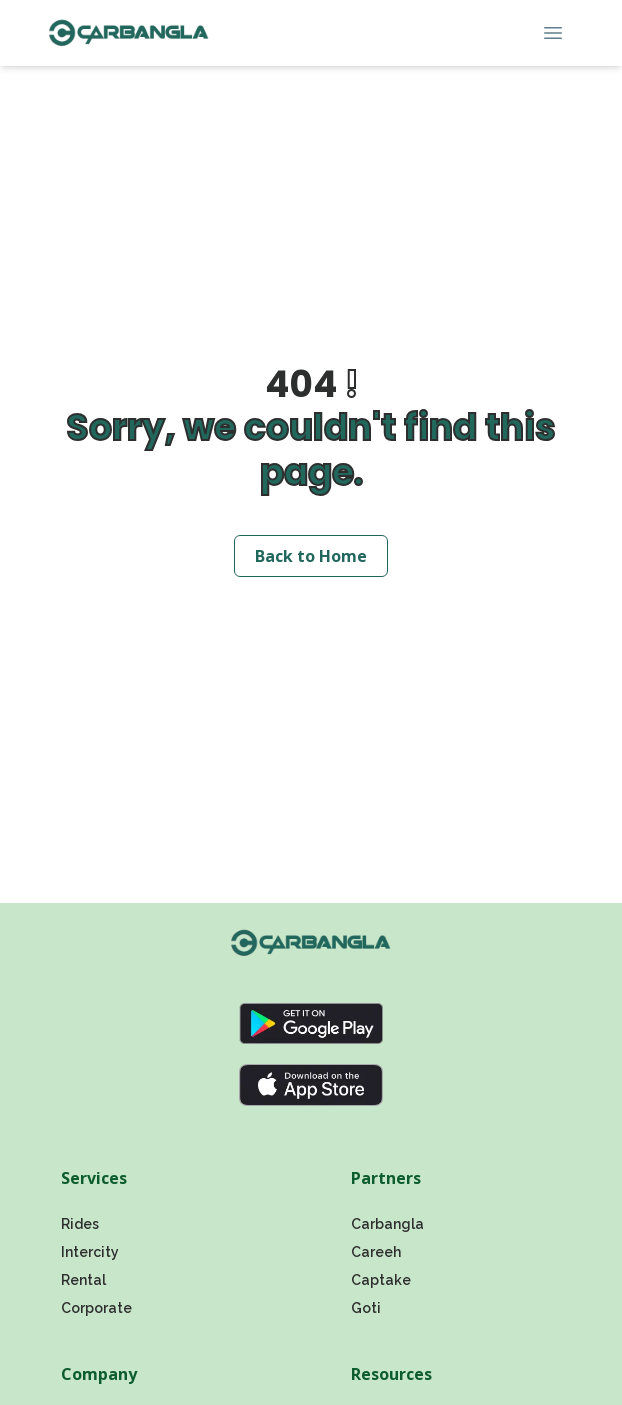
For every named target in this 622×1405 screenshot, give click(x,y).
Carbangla (387, 1224)
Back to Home (311, 556)
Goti (366, 1308)
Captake (381, 1280)
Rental (83, 1280)
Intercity (90, 1252)
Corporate (96, 1308)
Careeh (376, 1252)
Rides (80, 1224)
